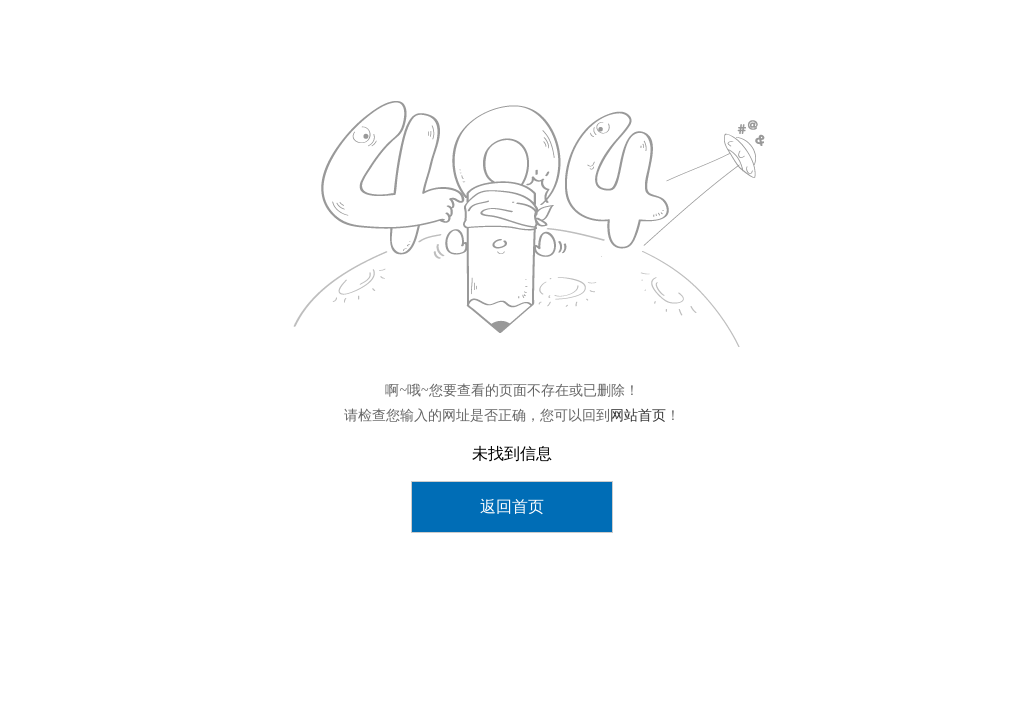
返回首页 (512, 506)
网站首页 (638, 415)
